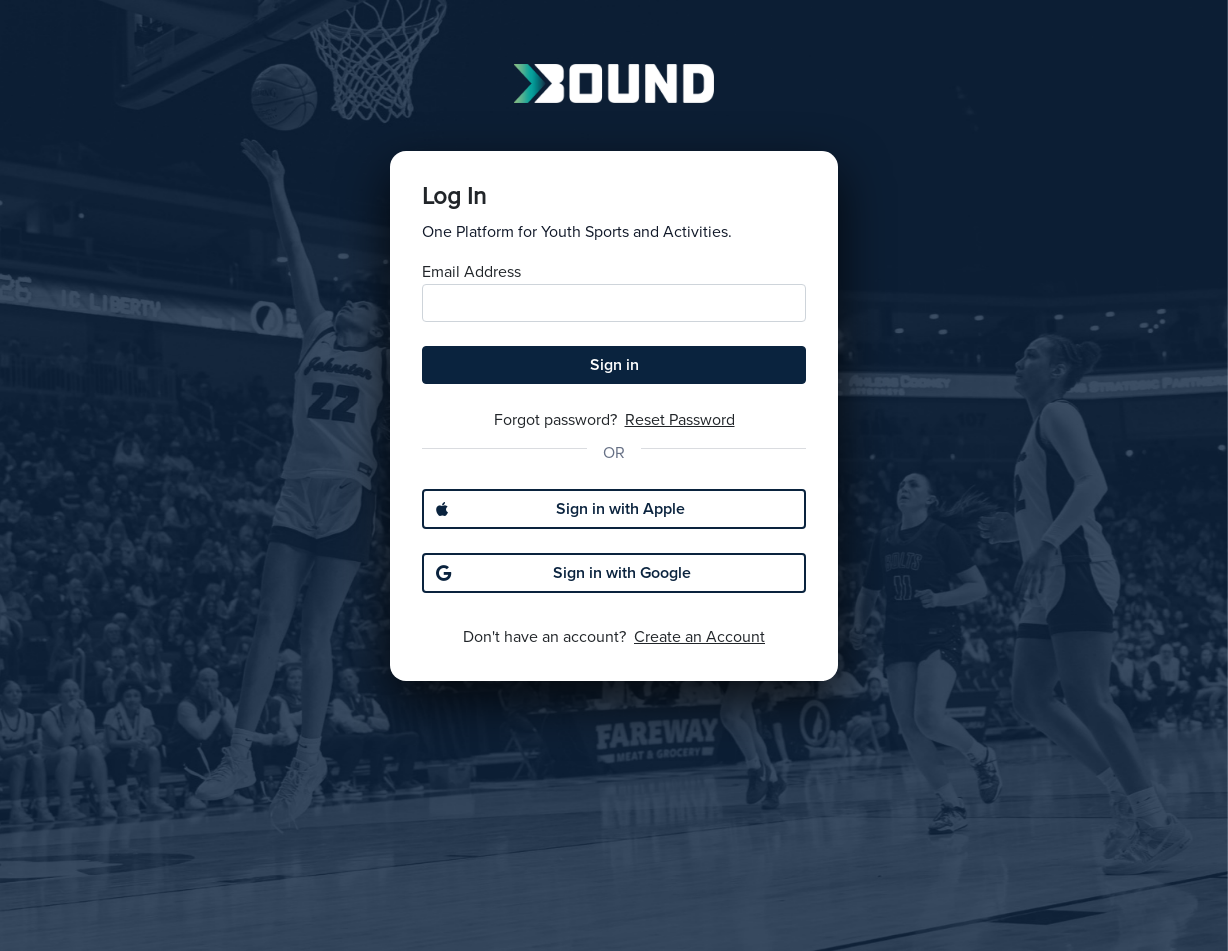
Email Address (471, 272)
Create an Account (699, 637)
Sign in (614, 365)
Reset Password (680, 420)
